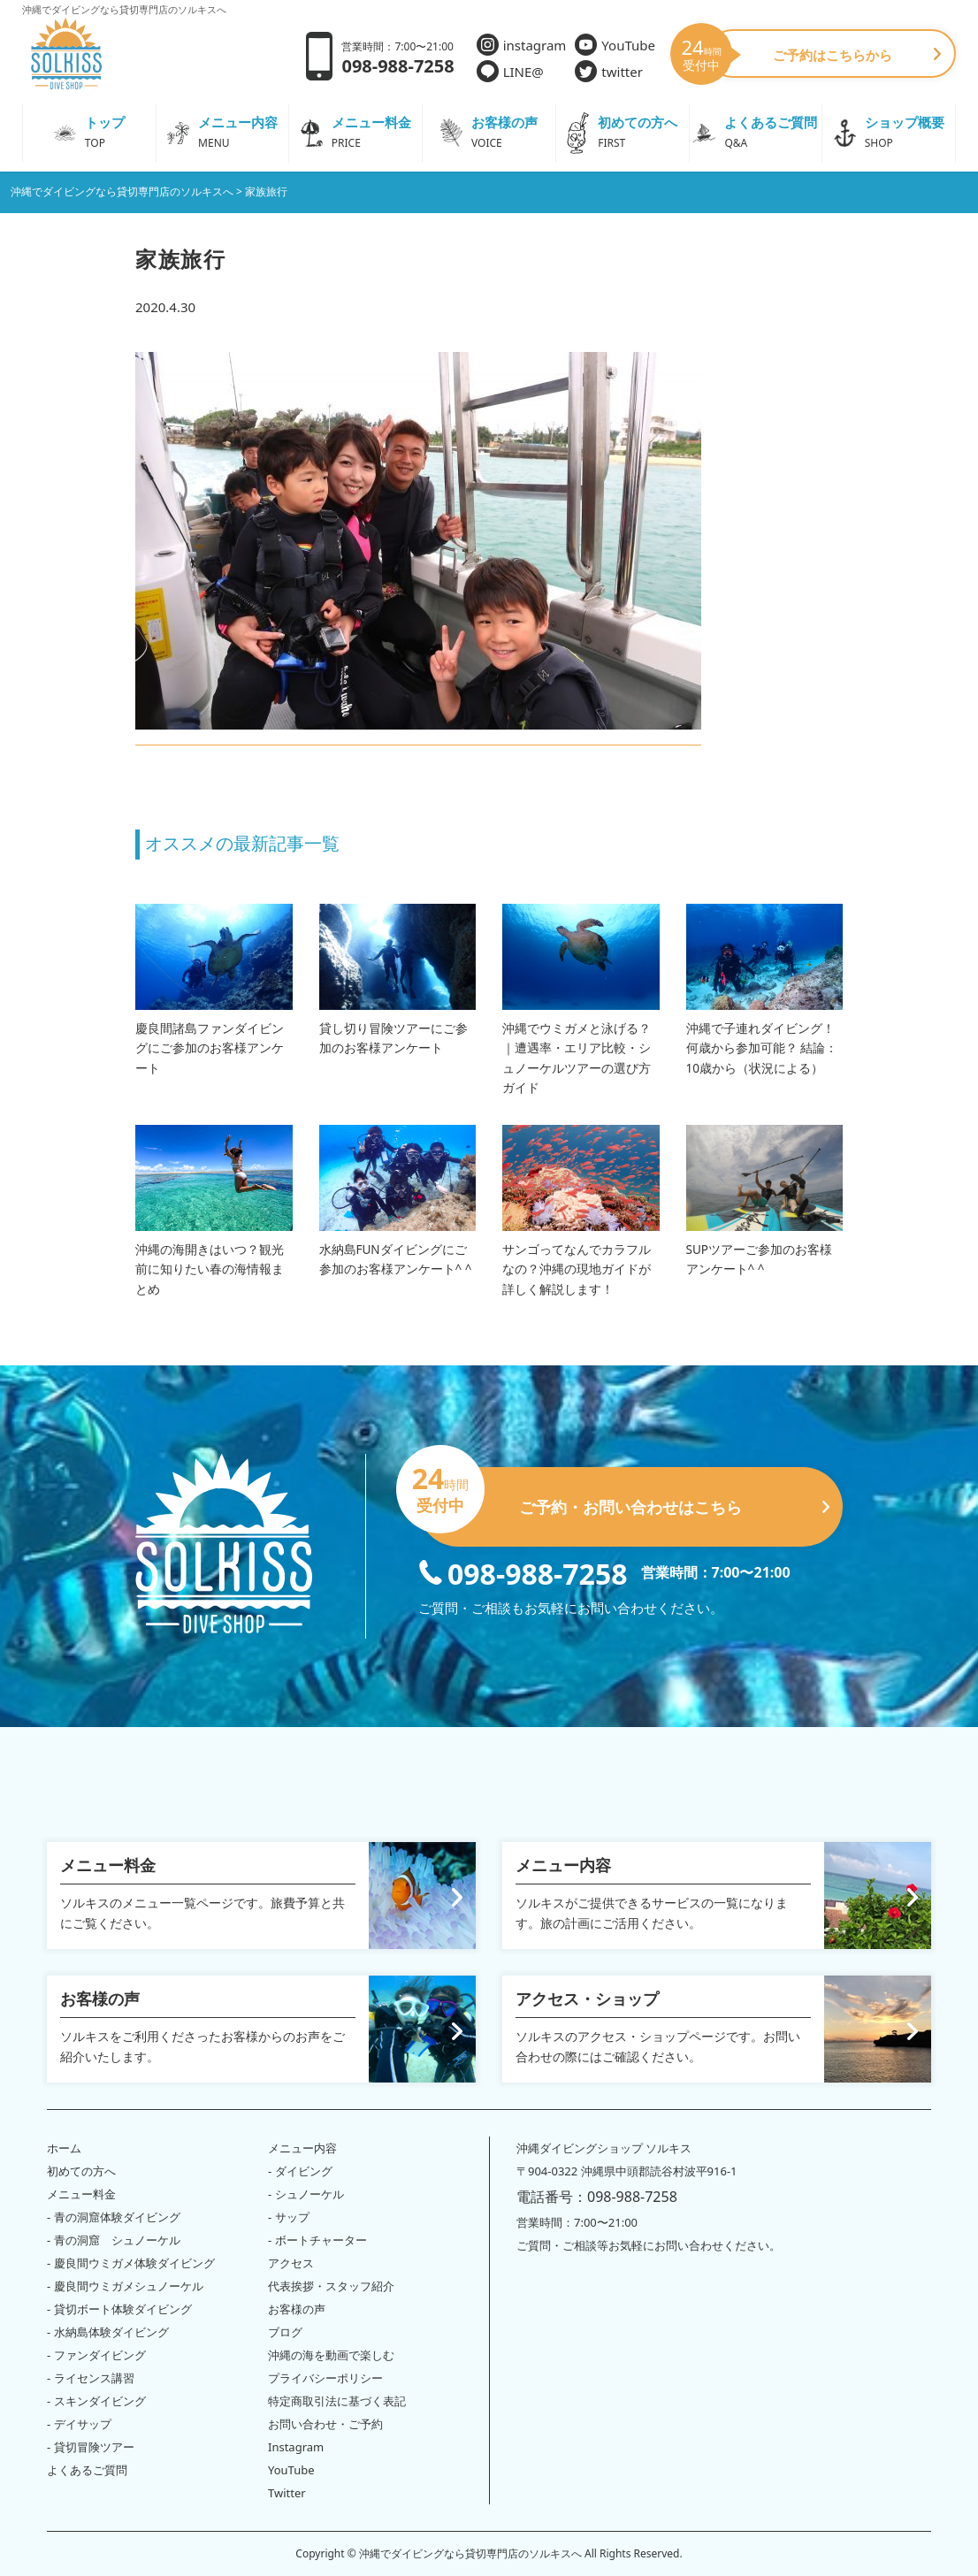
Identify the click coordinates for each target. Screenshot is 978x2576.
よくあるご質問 (87, 2470)
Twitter (287, 2493)
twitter (609, 71)
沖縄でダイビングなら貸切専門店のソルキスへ (470, 2553)
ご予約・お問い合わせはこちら (623, 1500)
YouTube (615, 45)
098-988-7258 (523, 1572)
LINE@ (510, 71)
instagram (522, 45)
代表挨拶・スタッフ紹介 (331, 2286)
